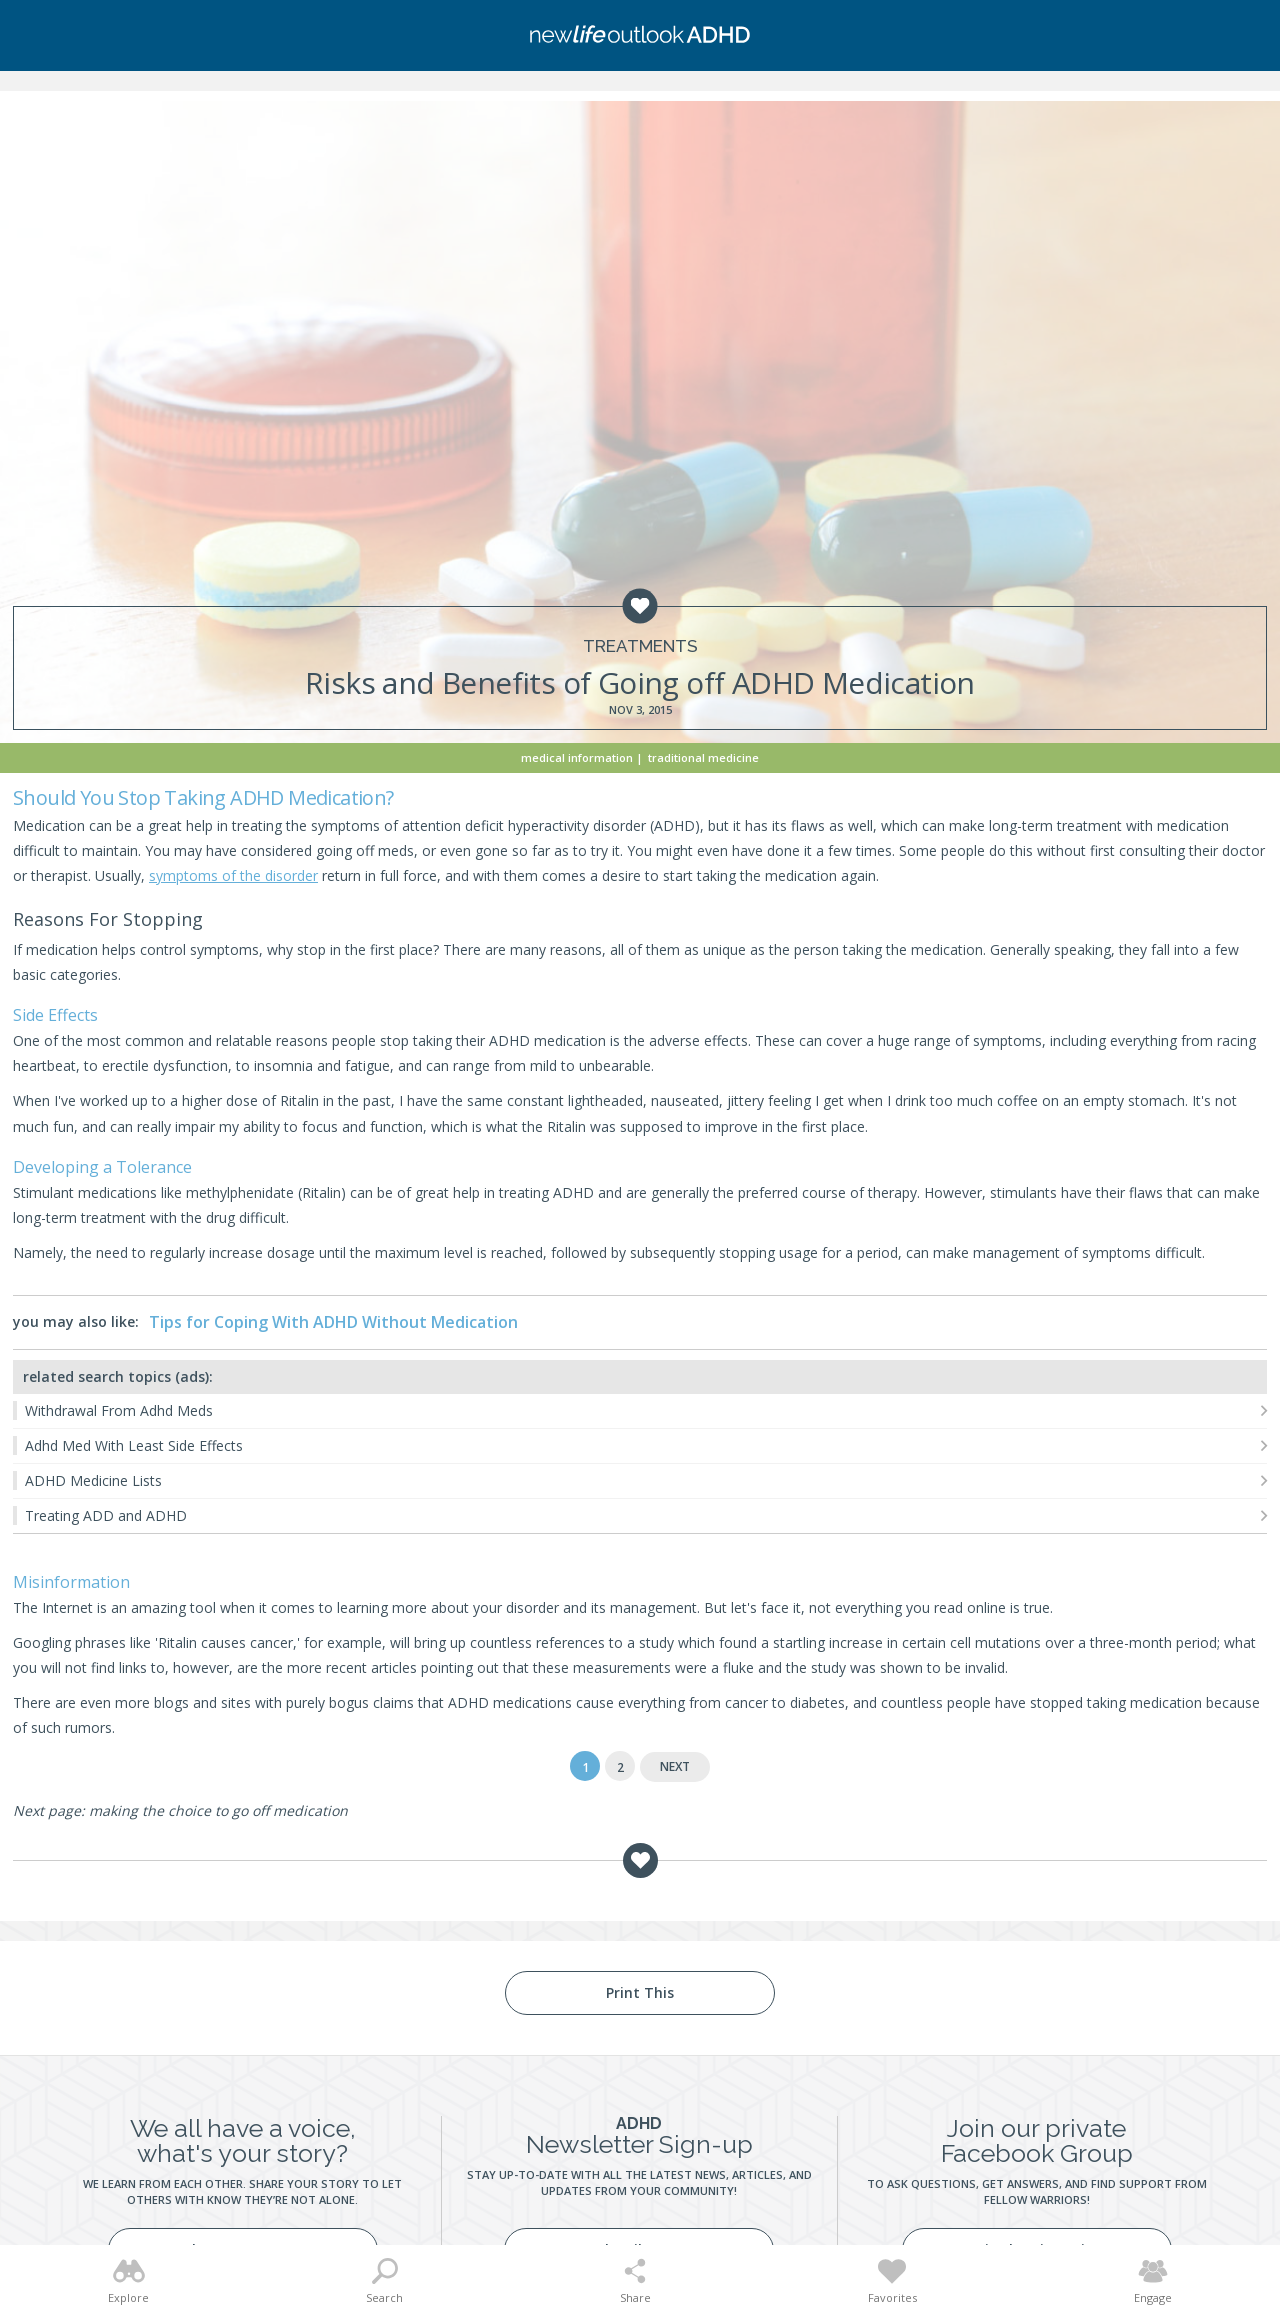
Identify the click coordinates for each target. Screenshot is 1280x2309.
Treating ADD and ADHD (106, 1515)
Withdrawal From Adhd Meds (119, 1410)
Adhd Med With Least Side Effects (134, 1445)
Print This (640, 1992)
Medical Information (577, 757)
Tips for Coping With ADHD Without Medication (333, 1322)
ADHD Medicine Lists (93, 1480)
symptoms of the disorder (233, 875)
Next (675, 1766)
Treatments (640, 646)
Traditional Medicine (703, 757)
